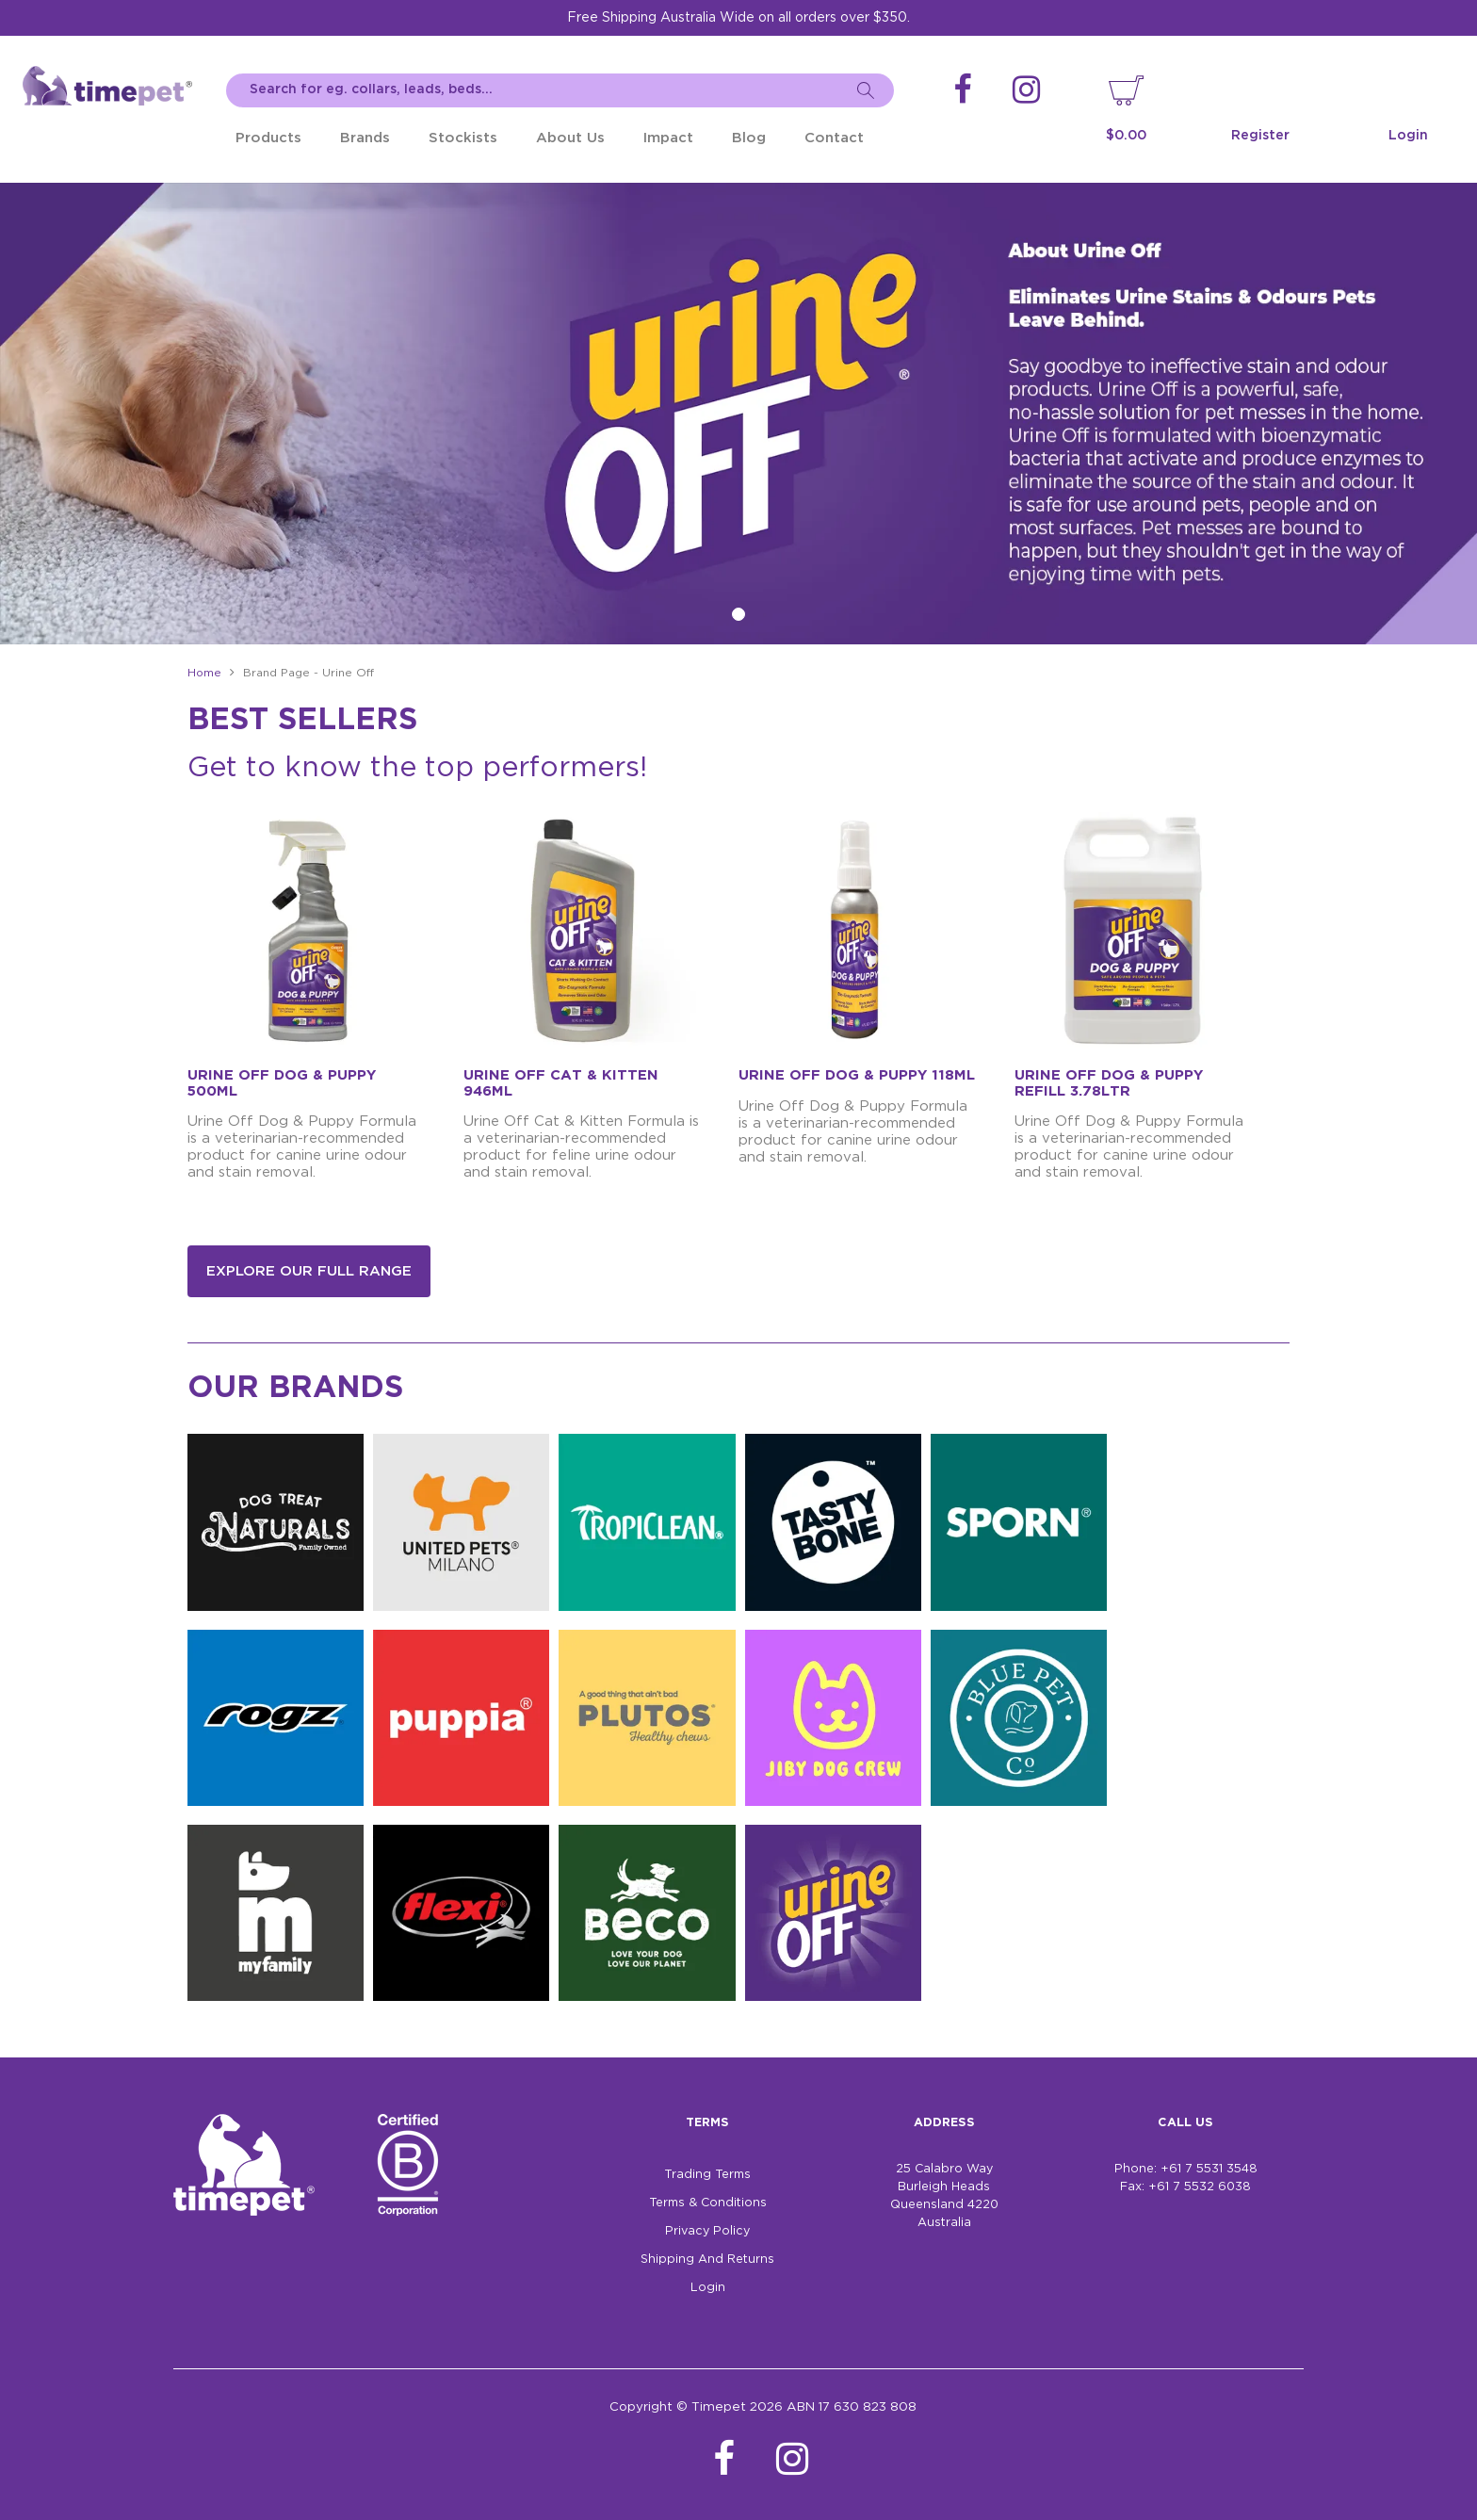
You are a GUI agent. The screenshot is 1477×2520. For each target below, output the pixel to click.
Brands (365, 138)
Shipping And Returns (707, 2259)
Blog (749, 138)
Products (268, 138)
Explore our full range (309, 1271)
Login (1408, 135)
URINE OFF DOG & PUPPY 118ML (856, 1075)
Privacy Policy (707, 2231)
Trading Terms (707, 2175)
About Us (570, 138)
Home (204, 673)
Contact (834, 138)
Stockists (463, 138)
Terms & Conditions (708, 2203)
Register (1260, 135)
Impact (668, 138)
